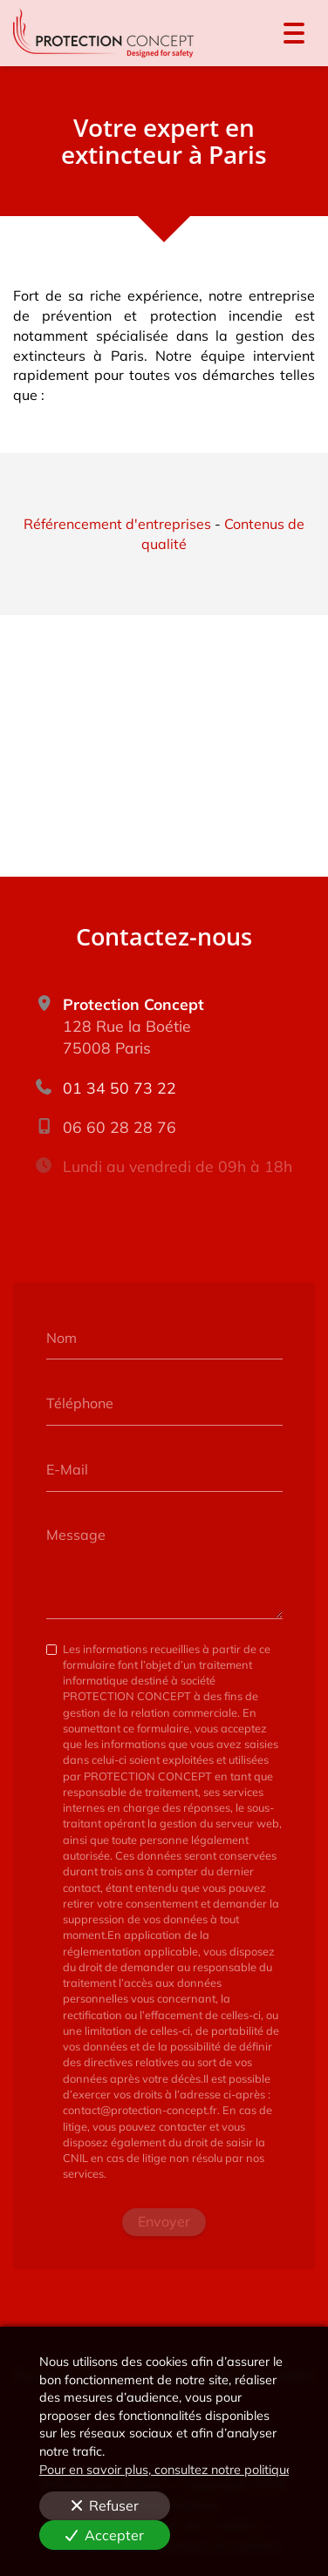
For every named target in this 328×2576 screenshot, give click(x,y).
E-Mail (67, 1468)
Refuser (105, 2505)
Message (76, 1534)
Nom (61, 1337)
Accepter (104, 2535)
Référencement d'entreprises (117, 523)
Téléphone (79, 1403)
